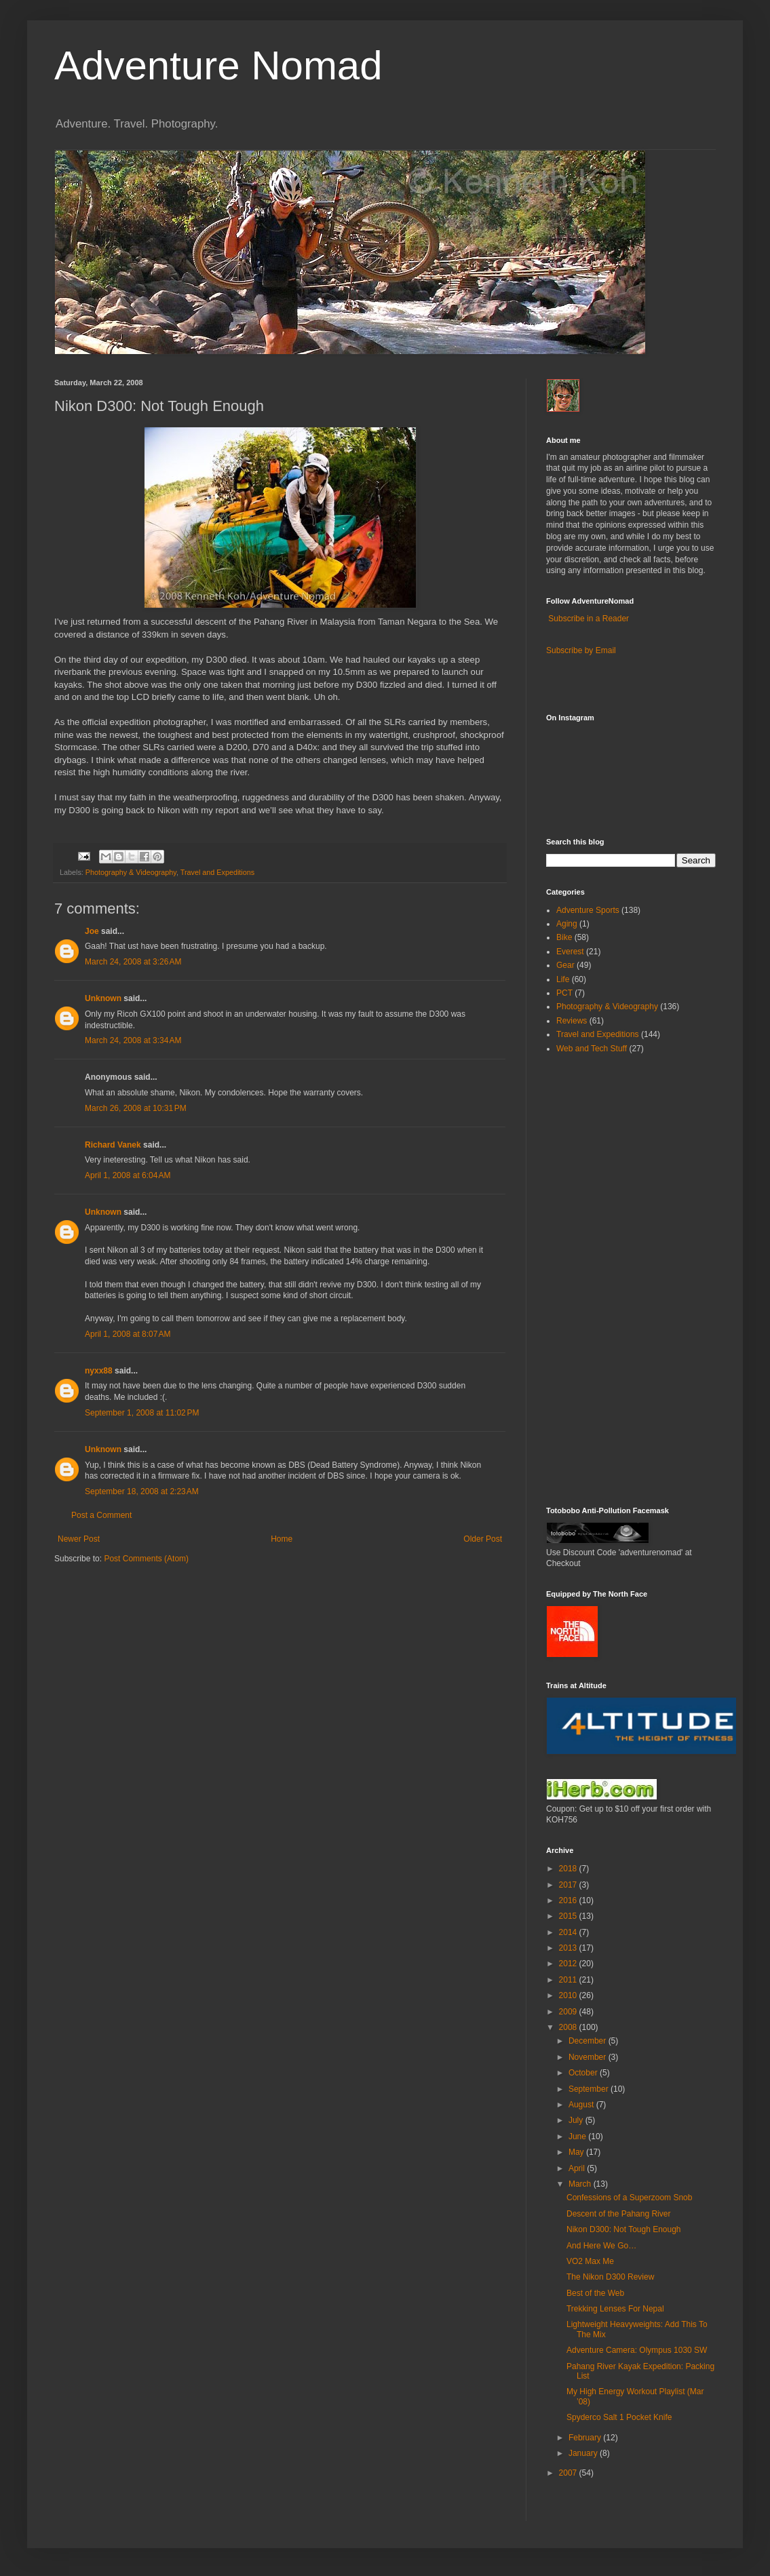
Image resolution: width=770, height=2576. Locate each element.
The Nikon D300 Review (610, 2277)
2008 (569, 2027)
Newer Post (79, 1539)
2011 (569, 1980)
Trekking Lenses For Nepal (615, 2309)
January (584, 2453)
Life (562, 979)
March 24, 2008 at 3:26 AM (133, 962)
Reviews (571, 1021)
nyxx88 (99, 1370)
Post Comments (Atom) (146, 1558)
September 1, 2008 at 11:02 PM (142, 1413)
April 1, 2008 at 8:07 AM (127, 1334)
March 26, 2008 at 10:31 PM (136, 1108)
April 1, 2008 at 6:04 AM (127, 1175)
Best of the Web (595, 2293)
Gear (565, 965)
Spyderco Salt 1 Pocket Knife (619, 2417)
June (578, 2136)
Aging (566, 924)
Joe (92, 931)
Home (281, 1539)
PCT (564, 993)
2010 (569, 1995)
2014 (569, 1932)
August (582, 2104)
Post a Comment (101, 1515)
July (577, 2120)
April (578, 2168)
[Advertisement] (587, 1279)
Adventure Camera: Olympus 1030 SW (636, 2350)
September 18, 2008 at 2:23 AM (142, 1491)
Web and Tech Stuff (591, 1048)
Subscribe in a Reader (588, 618)
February (586, 2437)
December (589, 2041)
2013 (569, 1948)
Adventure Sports (587, 910)
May (577, 2152)
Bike (564, 937)
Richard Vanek (113, 1145)
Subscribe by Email (581, 650)
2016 (569, 1900)
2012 (569, 1963)
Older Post (482, 1539)
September (590, 2089)
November (589, 2057)
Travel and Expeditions (217, 872)
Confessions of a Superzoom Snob (629, 2197)
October (584, 2072)
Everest (570, 951)
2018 (569, 1868)
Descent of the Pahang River (618, 2214)
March (581, 2184)
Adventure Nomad (218, 65)
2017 (569, 1885)
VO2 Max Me (590, 2261)
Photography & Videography (130, 872)
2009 (569, 2011)
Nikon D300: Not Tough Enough (623, 2229)
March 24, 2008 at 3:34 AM (133, 1040)
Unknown (103, 998)
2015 (569, 1916)
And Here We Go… (601, 2245)
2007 (569, 2473)
